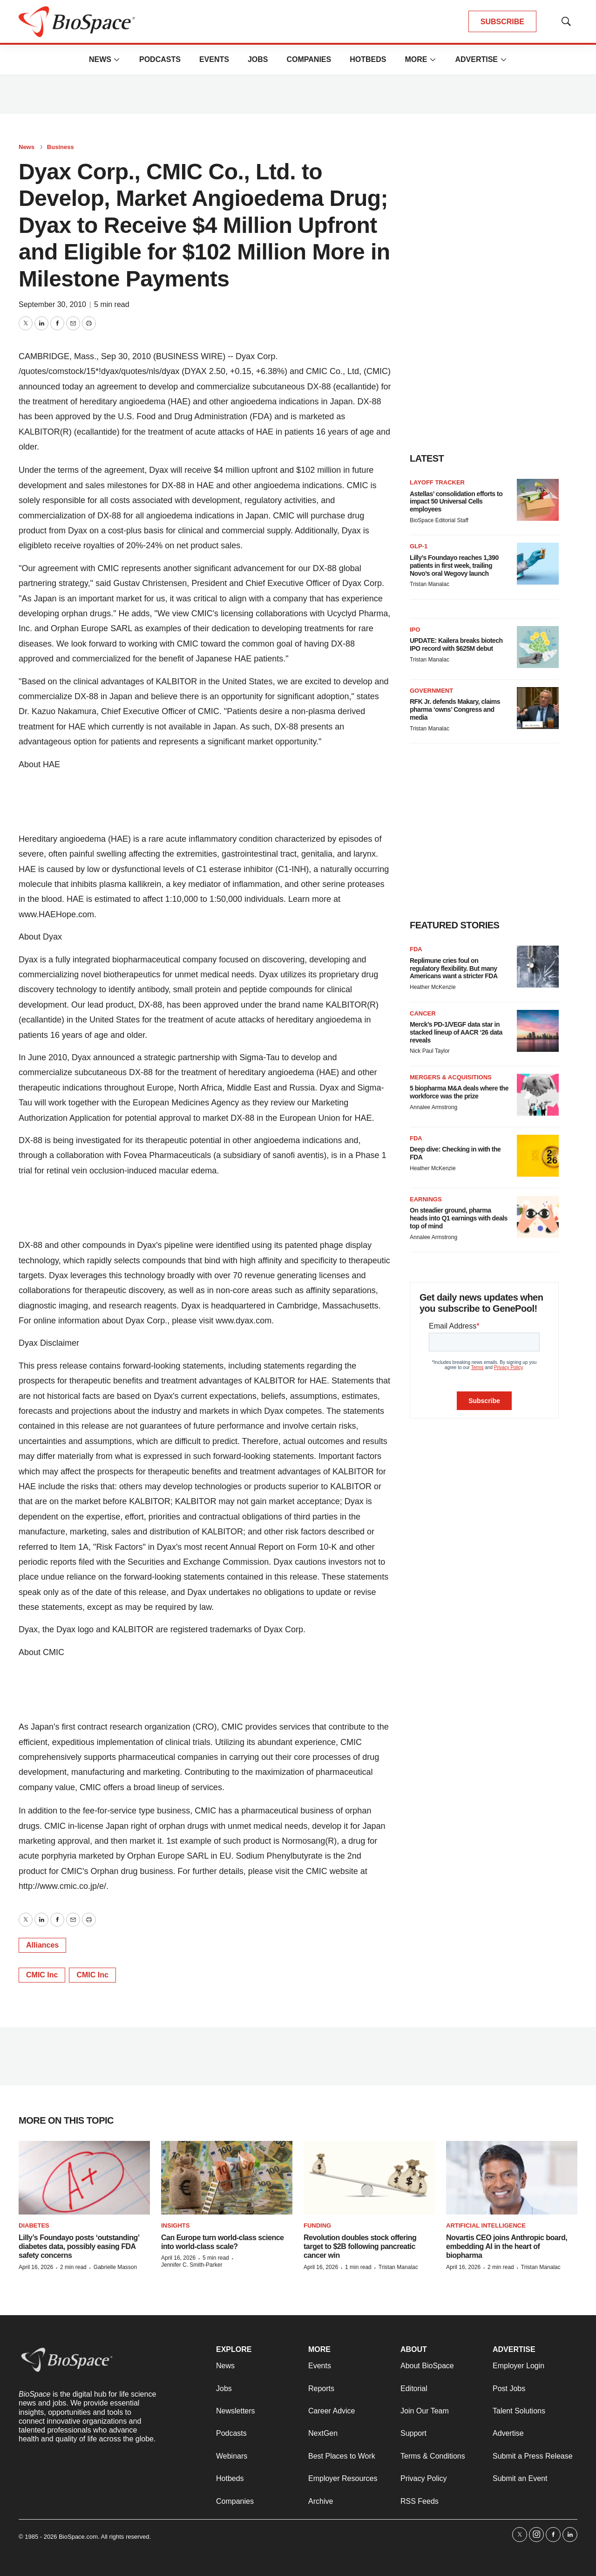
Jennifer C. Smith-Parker (191, 2265)
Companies (308, 59)
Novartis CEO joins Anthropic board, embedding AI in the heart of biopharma (506, 2246)
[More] (117, 59)
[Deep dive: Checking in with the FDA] (538, 1156)
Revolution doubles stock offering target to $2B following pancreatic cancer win (360, 2246)
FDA (416, 949)
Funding (317, 2225)
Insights (175, 2225)
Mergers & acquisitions (451, 1077)
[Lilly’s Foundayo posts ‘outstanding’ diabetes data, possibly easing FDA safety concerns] (84, 2178)
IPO (415, 629)
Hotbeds (368, 59)
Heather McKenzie (433, 987)
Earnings (426, 1199)
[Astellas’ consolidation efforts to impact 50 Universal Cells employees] (538, 500)
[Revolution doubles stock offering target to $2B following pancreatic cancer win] (369, 2178)
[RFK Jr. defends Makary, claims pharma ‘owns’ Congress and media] (538, 708)
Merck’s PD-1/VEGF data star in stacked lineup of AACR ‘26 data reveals (456, 1032)
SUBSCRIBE (502, 22)
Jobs (258, 59)
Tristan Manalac (429, 584)
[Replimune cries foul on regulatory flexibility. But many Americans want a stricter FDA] (538, 967)
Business (60, 146)
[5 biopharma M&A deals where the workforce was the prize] (538, 1095)
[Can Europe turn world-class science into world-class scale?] (226, 2178)
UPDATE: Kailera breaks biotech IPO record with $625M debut (456, 644)
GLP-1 (418, 546)
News (100, 59)
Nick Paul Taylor (430, 1051)
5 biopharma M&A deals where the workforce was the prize (459, 1092)
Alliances (42, 1945)
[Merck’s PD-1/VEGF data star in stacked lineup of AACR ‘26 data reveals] (538, 1031)
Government (431, 690)
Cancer (423, 1013)
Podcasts (160, 59)
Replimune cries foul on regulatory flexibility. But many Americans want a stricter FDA (454, 968)
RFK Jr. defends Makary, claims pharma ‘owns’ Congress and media (455, 709)
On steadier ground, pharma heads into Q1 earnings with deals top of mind (459, 1218)
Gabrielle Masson (115, 2267)
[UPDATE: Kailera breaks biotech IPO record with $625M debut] (538, 647)
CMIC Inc (42, 1975)
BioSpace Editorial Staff (439, 520)
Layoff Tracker (437, 482)
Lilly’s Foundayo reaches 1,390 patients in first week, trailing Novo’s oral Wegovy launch (454, 565)
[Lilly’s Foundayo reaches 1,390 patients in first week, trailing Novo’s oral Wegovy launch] (538, 564)
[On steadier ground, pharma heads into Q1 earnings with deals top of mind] (538, 1217)
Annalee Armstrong (433, 1107)
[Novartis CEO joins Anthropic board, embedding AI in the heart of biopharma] (511, 2178)
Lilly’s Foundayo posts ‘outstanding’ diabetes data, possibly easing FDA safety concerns (79, 2246)
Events (214, 59)
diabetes (34, 2225)
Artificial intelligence (486, 2225)
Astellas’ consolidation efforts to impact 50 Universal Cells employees (456, 501)
